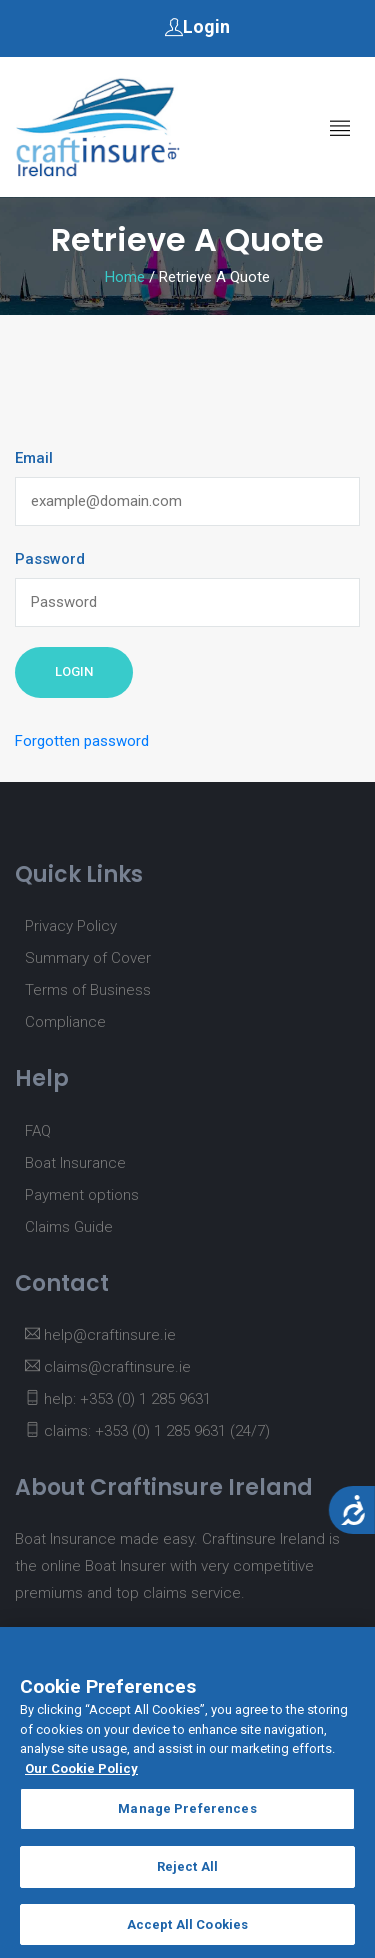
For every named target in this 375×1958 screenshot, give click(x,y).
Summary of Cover (88, 958)
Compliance (65, 1022)
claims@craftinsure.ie (108, 1367)
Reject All (187, 1874)
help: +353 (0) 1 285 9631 (118, 1399)
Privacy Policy (71, 926)
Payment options (82, 1195)
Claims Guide (69, 1227)
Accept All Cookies (187, 1932)
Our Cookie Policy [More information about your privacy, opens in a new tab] (81, 1776)
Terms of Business (88, 990)
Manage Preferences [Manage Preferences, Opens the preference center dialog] (187, 1817)
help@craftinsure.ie (100, 1335)
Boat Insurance (75, 1163)
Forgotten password (82, 741)
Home (125, 277)
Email (34, 458)
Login (197, 26)
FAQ (38, 1131)
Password (50, 559)
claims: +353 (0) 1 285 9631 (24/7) (147, 1431)
